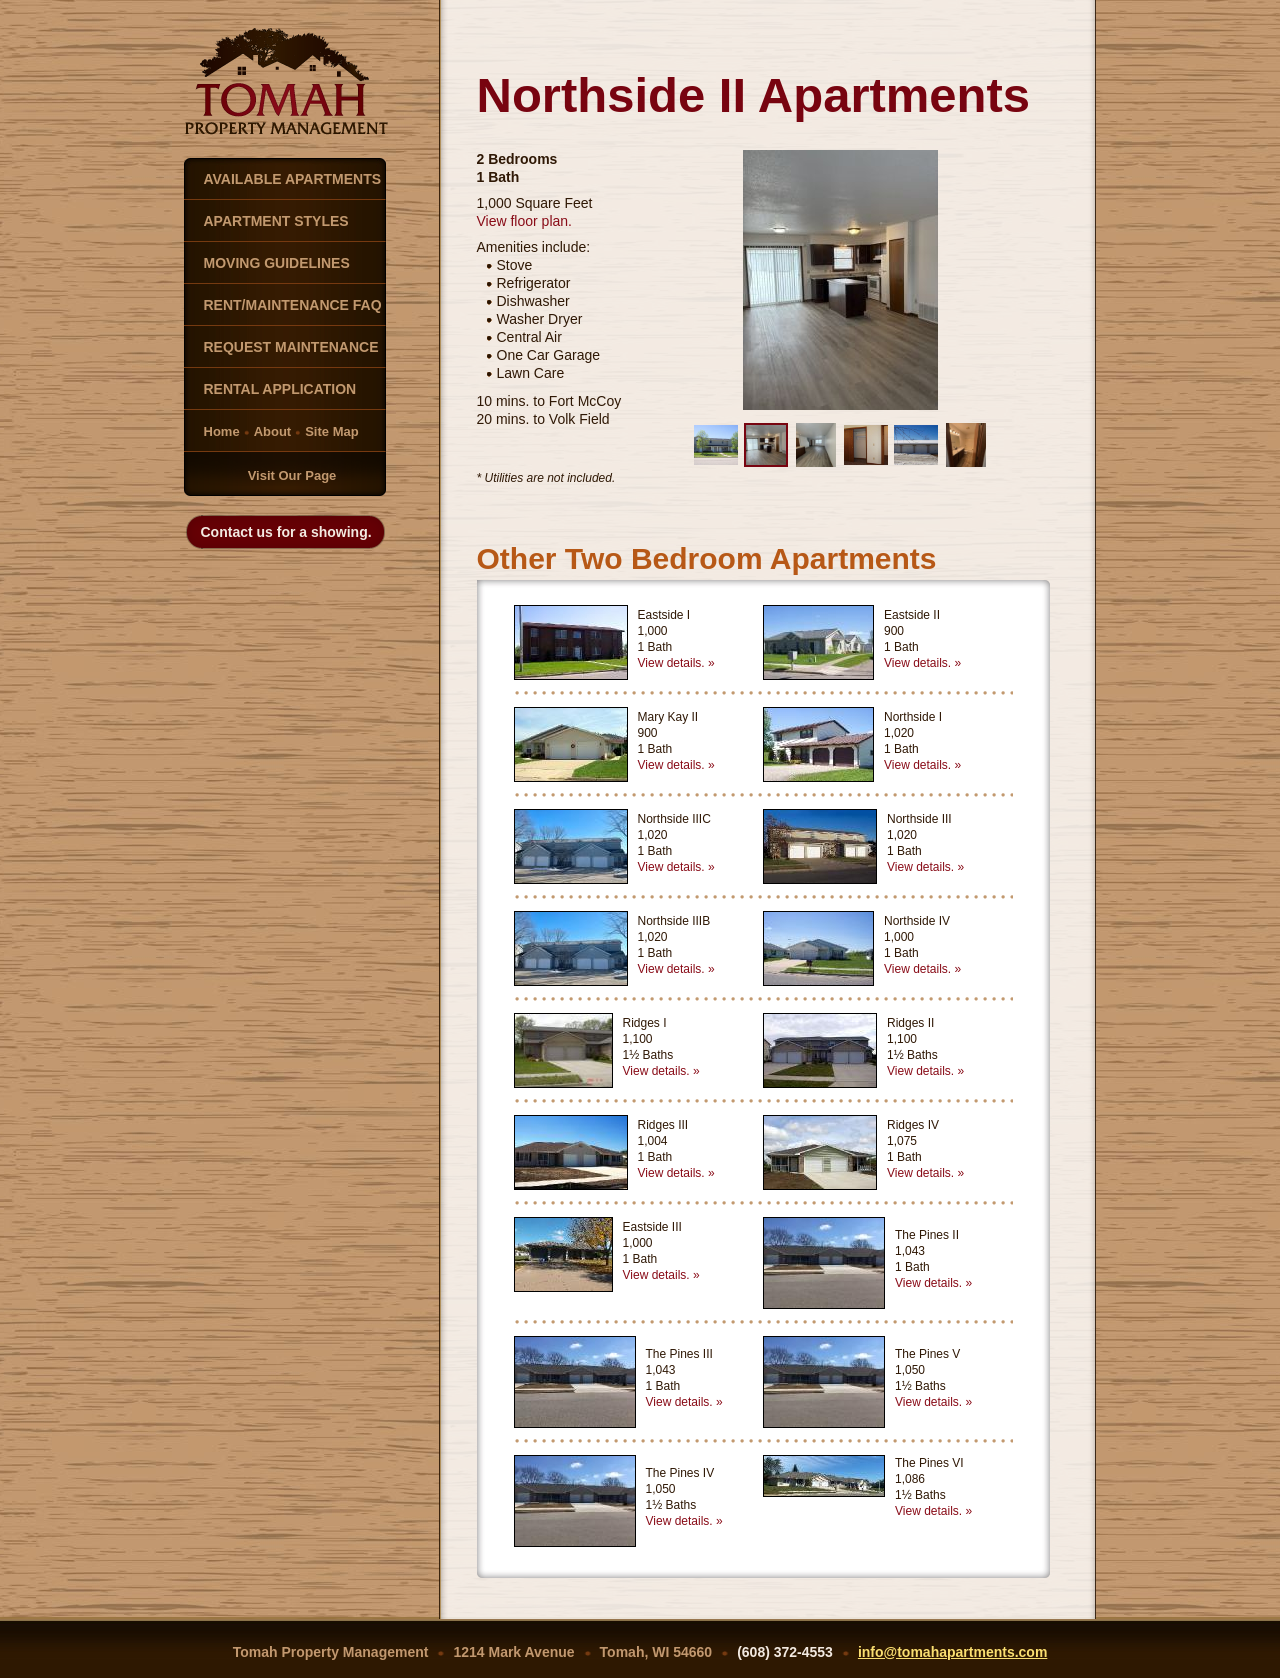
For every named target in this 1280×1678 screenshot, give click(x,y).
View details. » (676, 663)
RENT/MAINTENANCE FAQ (293, 305)
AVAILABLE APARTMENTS (293, 179)
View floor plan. (524, 221)
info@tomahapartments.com (952, 1652)
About (273, 431)
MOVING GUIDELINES (277, 263)
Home (222, 431)
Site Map (331, 431)
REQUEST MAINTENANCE (291, 347)
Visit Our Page (292, 476)
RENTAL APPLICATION (280, 389)
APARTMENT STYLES (276, 221)
